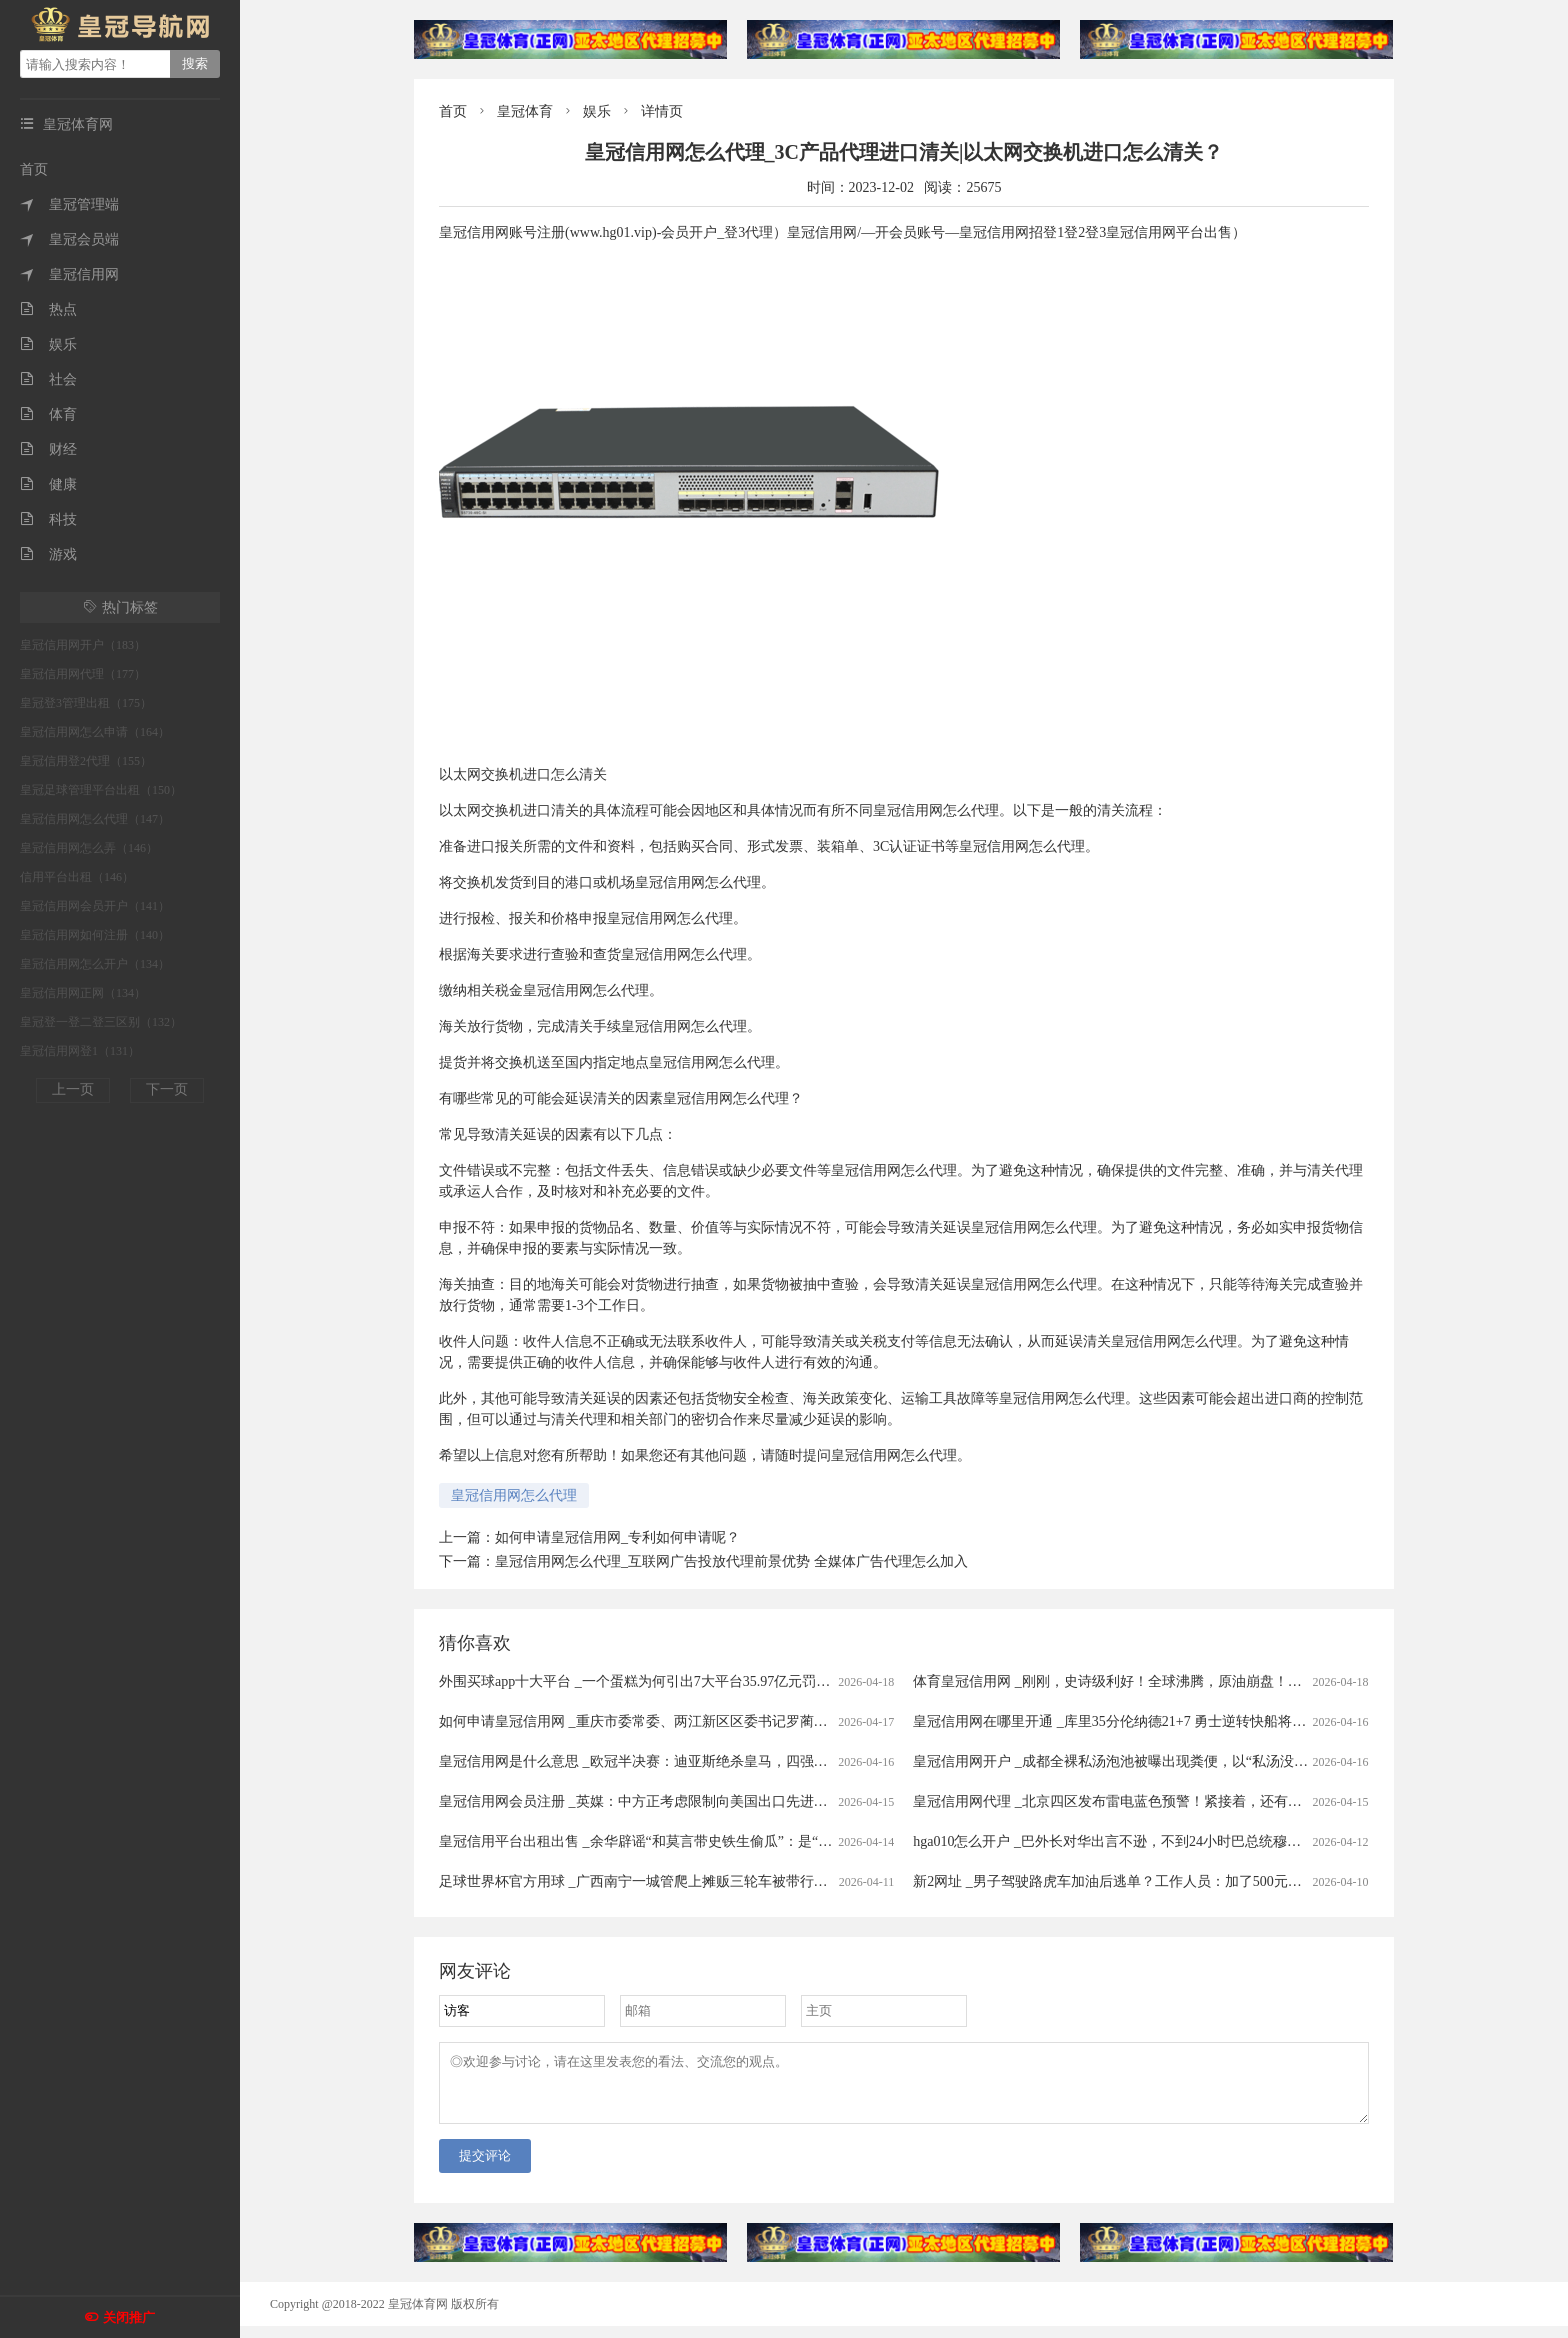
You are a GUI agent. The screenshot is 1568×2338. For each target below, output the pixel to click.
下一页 (167, 1089)
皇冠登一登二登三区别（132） (101, 1022)
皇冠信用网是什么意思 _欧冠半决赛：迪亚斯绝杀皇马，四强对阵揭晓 (654, 1761)
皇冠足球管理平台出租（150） (101, 790)
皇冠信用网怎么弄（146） (89, 848)
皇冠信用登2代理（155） (86, 761)
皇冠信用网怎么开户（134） (95, 964)
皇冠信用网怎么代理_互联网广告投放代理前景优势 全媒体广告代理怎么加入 (731, 1561)
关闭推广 (129, 2317)
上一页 (73, 1089)
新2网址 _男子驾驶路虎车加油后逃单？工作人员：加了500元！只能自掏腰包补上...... (1174, 1881)
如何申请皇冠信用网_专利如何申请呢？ (617, 1537)
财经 (48, 449)
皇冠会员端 (69, 239)
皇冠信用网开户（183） (83, 645)
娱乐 (48, 344)
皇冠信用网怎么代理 (514, 1495)
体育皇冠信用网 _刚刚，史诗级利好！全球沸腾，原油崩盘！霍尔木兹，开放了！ (1163, 1681)
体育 (48, 414)
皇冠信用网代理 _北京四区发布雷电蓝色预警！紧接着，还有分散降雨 (1128, 1801)
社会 (48, 379)
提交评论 (485, 2167)
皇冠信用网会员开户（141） (95, 906)
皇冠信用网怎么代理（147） (95, 819)
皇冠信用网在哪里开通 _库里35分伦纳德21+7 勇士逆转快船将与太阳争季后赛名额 (1165, 1721)
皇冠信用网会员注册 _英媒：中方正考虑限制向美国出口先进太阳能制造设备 (675, 1801)
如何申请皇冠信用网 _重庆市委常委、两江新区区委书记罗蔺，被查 (647, 1721)
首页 (34, 169)
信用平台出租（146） (77, 877)
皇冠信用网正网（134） (83, 993)
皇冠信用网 (69, 274)
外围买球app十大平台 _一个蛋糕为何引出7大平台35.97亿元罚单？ (641, 1681)
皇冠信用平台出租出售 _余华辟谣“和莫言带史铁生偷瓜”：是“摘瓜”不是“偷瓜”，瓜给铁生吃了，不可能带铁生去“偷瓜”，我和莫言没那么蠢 (868, 1841)
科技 (48, 519)
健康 (48, 484)
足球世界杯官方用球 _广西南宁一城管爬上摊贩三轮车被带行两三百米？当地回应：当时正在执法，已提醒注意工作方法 (808, 1881)
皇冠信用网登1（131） (80, 1051)
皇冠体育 (525, 111)
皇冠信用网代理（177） (83, 674)
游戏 (48, 554)
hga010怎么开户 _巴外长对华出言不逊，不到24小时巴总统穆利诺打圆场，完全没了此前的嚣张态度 (1219, 1841)
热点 (48, 309)
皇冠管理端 (69, 204)
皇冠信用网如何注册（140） (95, 935)
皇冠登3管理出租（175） (86, 703)
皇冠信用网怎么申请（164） (95, 732)
